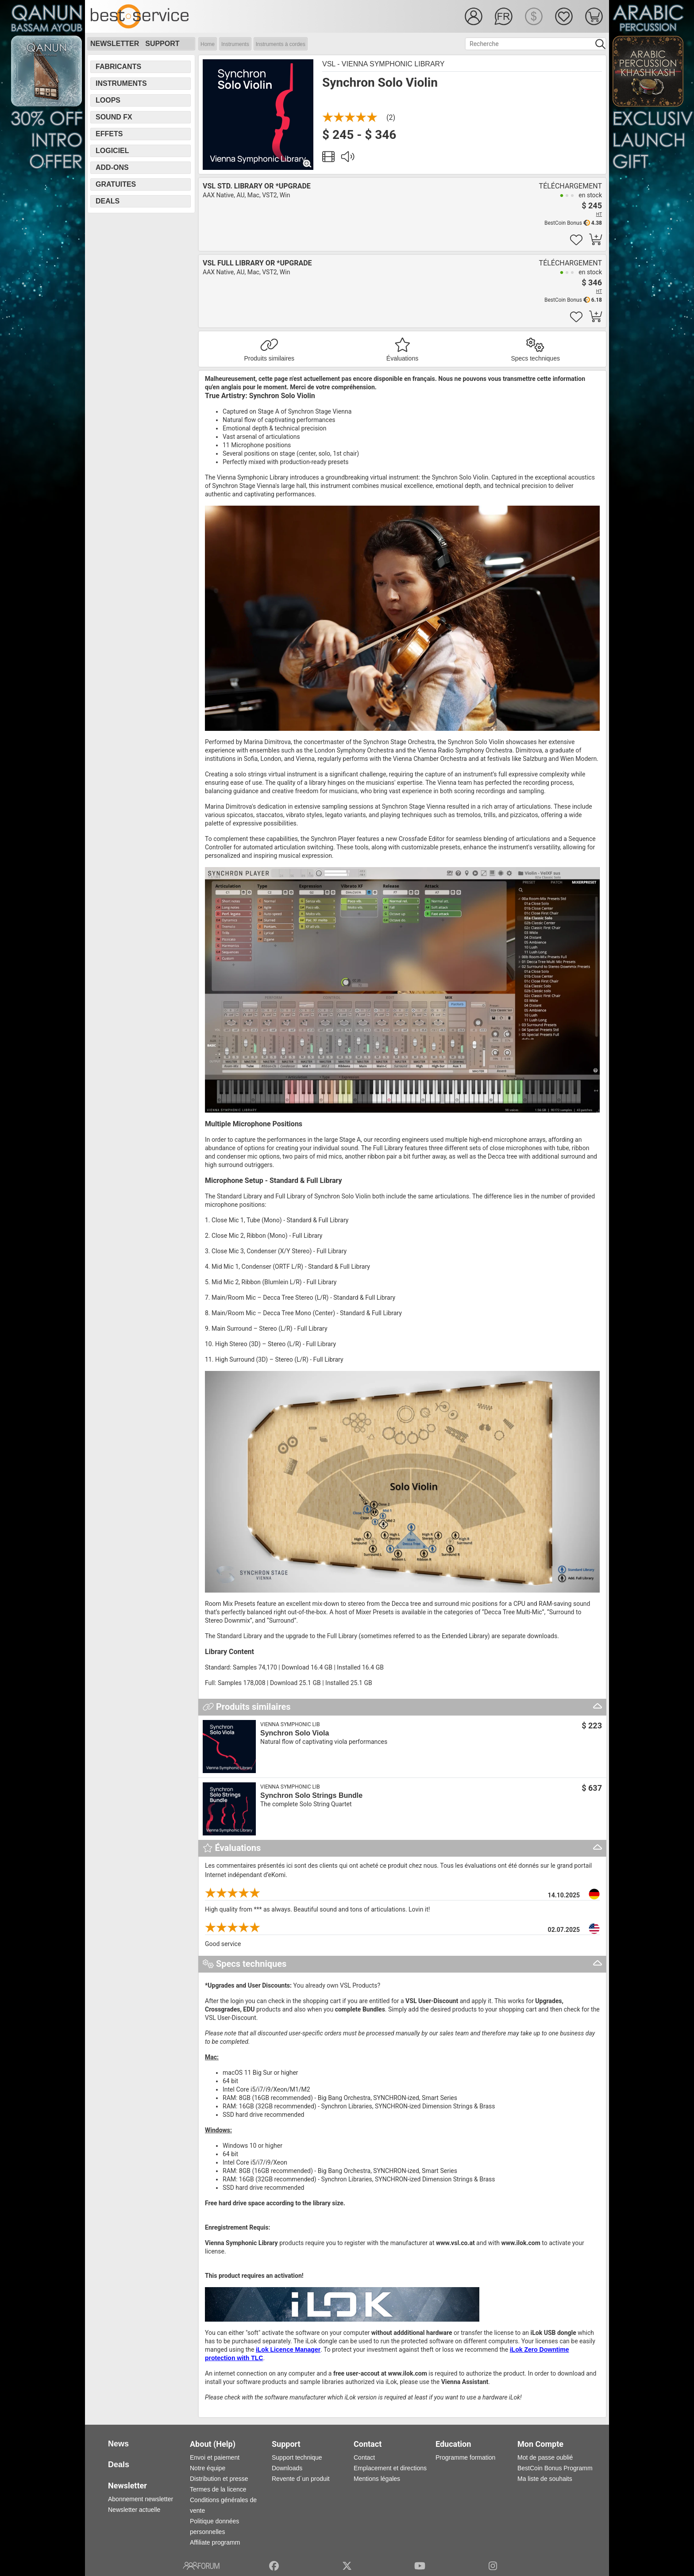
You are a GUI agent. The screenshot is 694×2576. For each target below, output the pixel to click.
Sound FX (114, 117)
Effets (109, 134)
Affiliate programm (215, 2542)
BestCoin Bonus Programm (555, 2468)
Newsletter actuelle (134, 2509)
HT (599, 214)
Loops (108, 100)
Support (162, 43)
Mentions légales (377, 2478)
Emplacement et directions (390, 2468)
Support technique (297, 2457)
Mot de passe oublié (545, 2457)
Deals (108, 201)
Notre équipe (207, 2468)
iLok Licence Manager (288, 2349)
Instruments (235, 44)
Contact (364, 2457)
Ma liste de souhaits (544, 2478)
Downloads (287, 2468)
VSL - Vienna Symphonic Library (383, 64)
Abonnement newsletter (140, 2499)
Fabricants (118, 66)
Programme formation (465, 2457)
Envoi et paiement (214, 2457)
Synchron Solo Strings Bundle (311, 1795)
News (118, 2443)
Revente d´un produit (301, 2478)
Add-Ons (112, 167)
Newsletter (114, 43)
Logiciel (112, 150)
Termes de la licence (218, 2489)
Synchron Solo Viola (294, 1733)
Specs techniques (535, 358)
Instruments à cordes (280, 44)
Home (207, 44)
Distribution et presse (219, 2478)
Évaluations (402, 358)
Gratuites (116, 184)
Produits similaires (269, 358)
